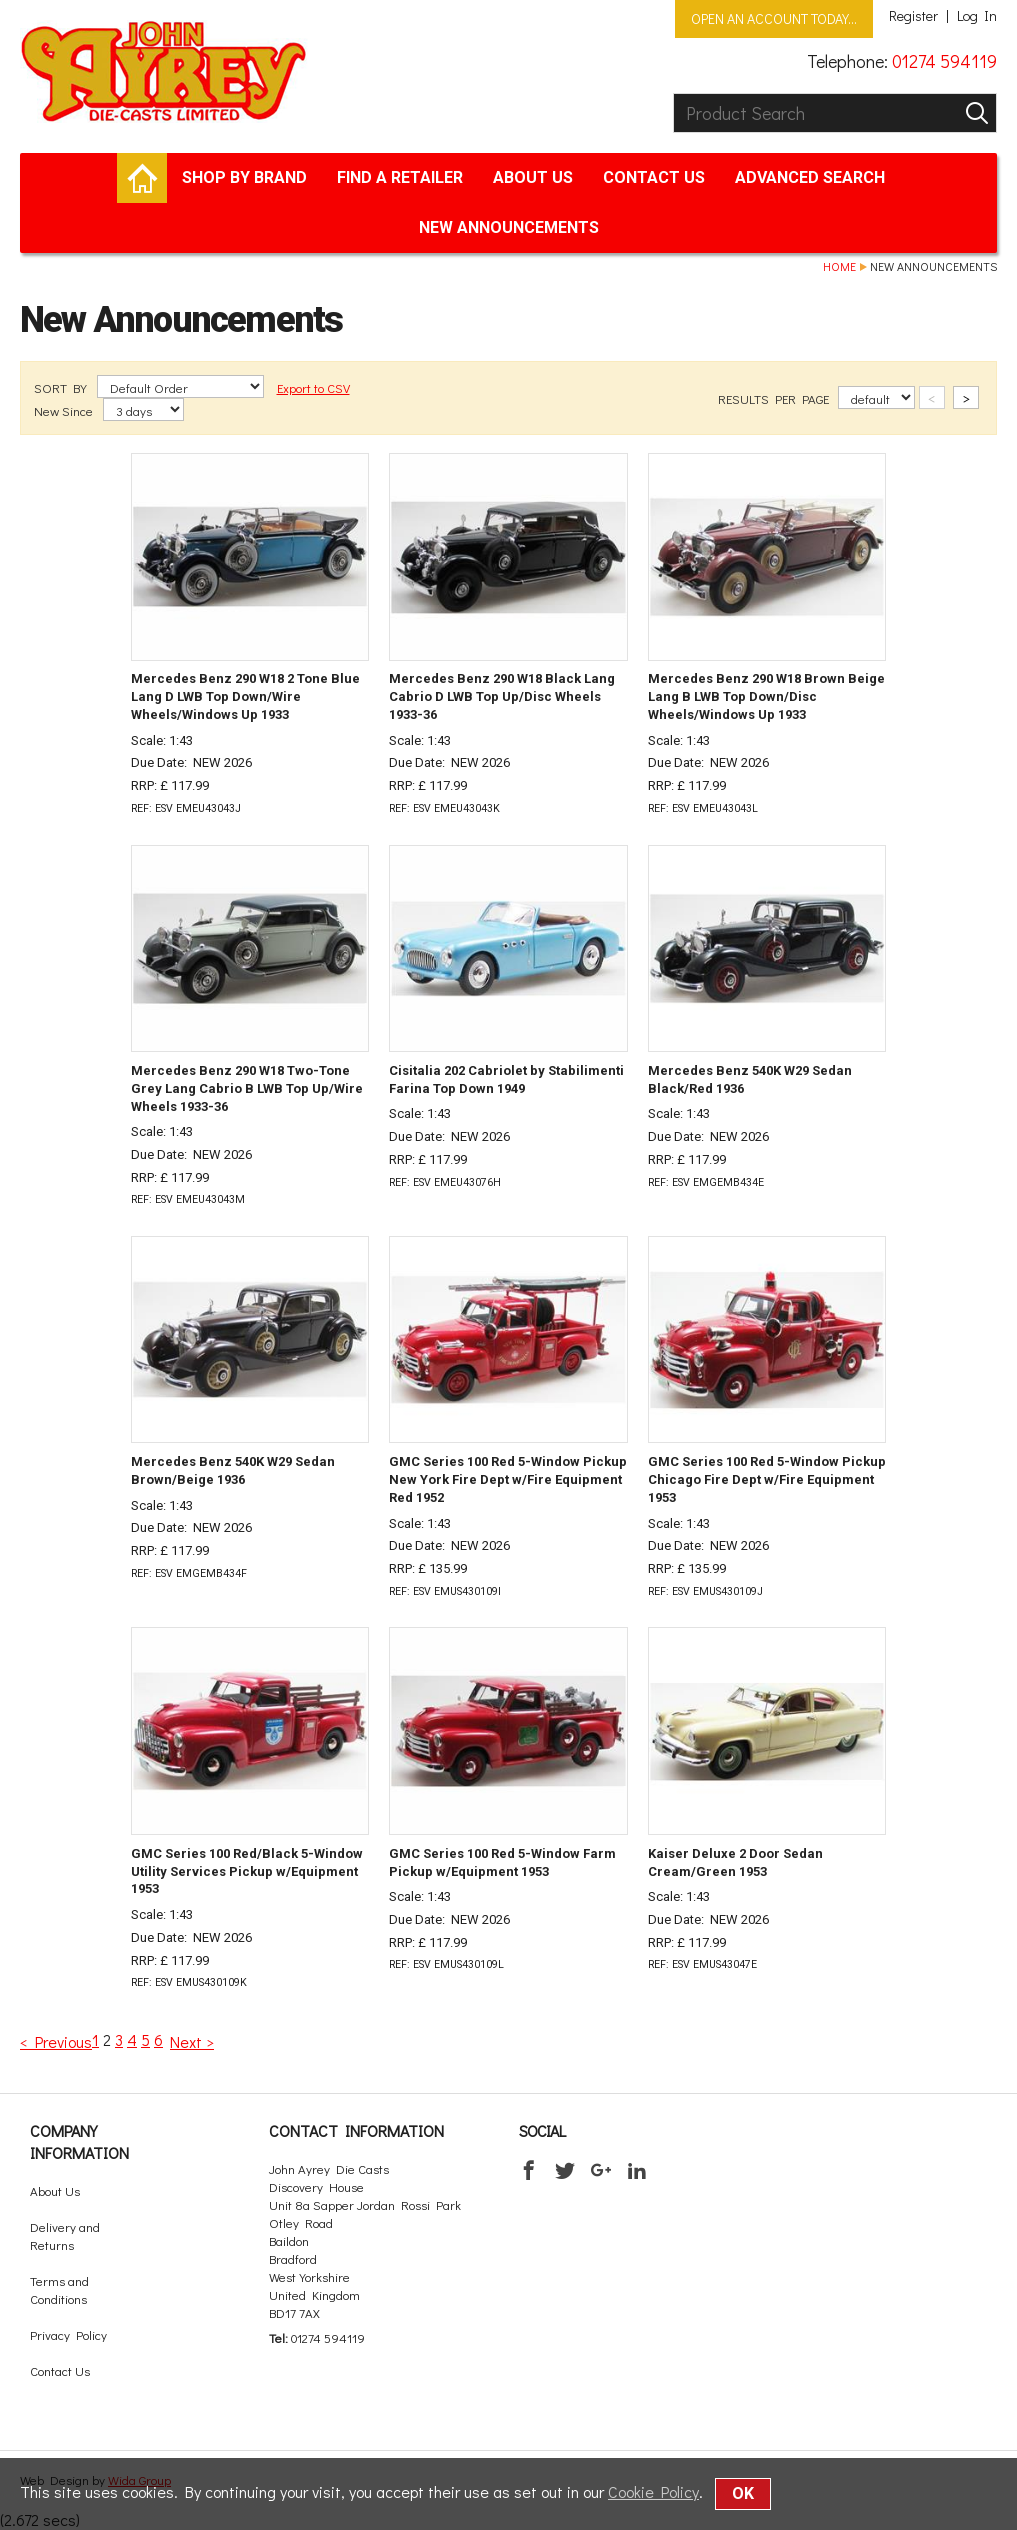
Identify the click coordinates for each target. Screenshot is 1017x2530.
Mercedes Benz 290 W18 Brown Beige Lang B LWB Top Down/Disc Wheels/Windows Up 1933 (766, 696)
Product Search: (673, 93)
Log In (977, 16)
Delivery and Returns (65, 2235)
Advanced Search (810, 177)
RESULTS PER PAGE (775, 398)
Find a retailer (400, 177)
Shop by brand (244, 177)
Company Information (79, 2141)
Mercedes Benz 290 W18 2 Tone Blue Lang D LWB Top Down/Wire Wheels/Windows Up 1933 (245, 696)
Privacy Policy (68, 2334)
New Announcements (509, 227)
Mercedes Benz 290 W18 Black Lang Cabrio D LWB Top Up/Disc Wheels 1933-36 (502, 696)
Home (839, 266)
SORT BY (62, 387)
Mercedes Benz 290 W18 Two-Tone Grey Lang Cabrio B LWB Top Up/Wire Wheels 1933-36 (247, 1088)
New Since (65, 410)
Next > (192, 2041)
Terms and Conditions (59, 2289)
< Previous (56, 2041)
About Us (533, 177)
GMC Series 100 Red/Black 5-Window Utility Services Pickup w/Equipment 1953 (247, 1871)
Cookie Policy (653, 2491)
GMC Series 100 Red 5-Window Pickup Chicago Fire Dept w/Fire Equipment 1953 (767, 1479)
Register (913, 16)
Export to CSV (313, 387)
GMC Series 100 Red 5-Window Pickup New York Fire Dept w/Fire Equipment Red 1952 (508, 1479)
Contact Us (654, 177)
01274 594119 (944, 61)
